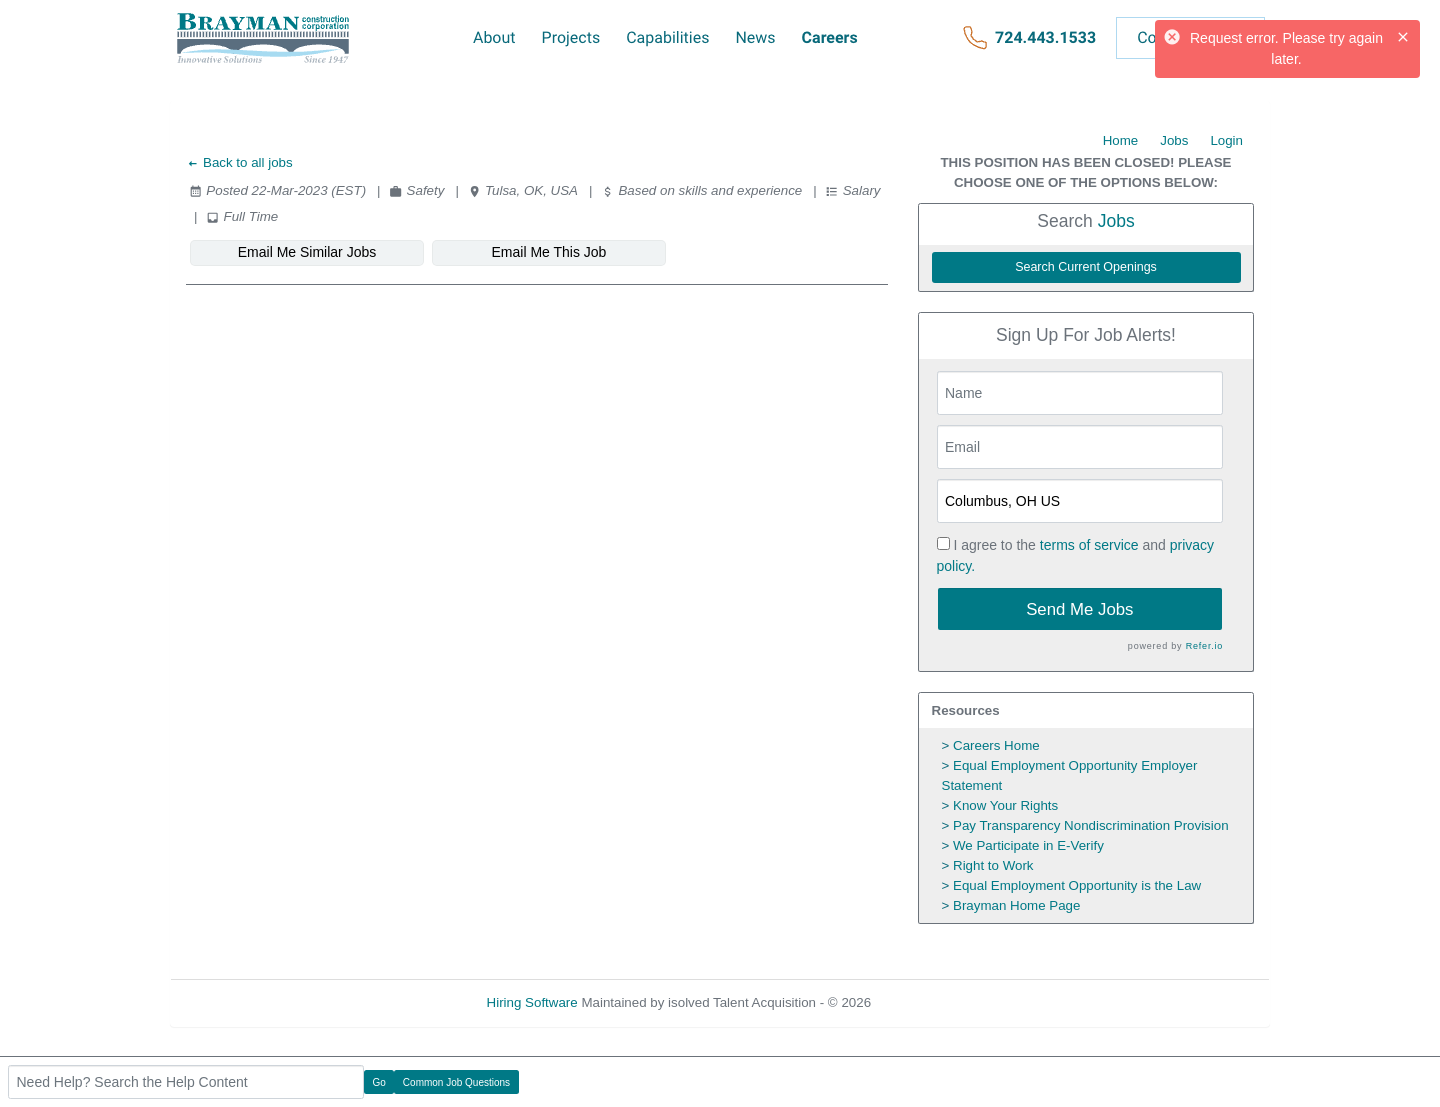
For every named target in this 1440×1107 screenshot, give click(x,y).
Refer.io (1204, 646)
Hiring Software (532, 1002)
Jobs (1174, 140)
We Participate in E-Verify (1028, 845)
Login (1226, 140)
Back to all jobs (239, 162)
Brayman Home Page (1016, 905)
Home (1121, 140)
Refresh (930, 1002)
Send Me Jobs (1079, 609)
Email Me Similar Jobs (307, 252)
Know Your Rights (1005, 805)
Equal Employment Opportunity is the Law (1077, 885)
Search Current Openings (1086, 267)
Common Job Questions (456, 1082)
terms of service (1089, 545)
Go (379, 1082)
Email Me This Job (549, 252)
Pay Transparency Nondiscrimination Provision (1091, 825)
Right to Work (993, 865)
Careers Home (996, 745)
